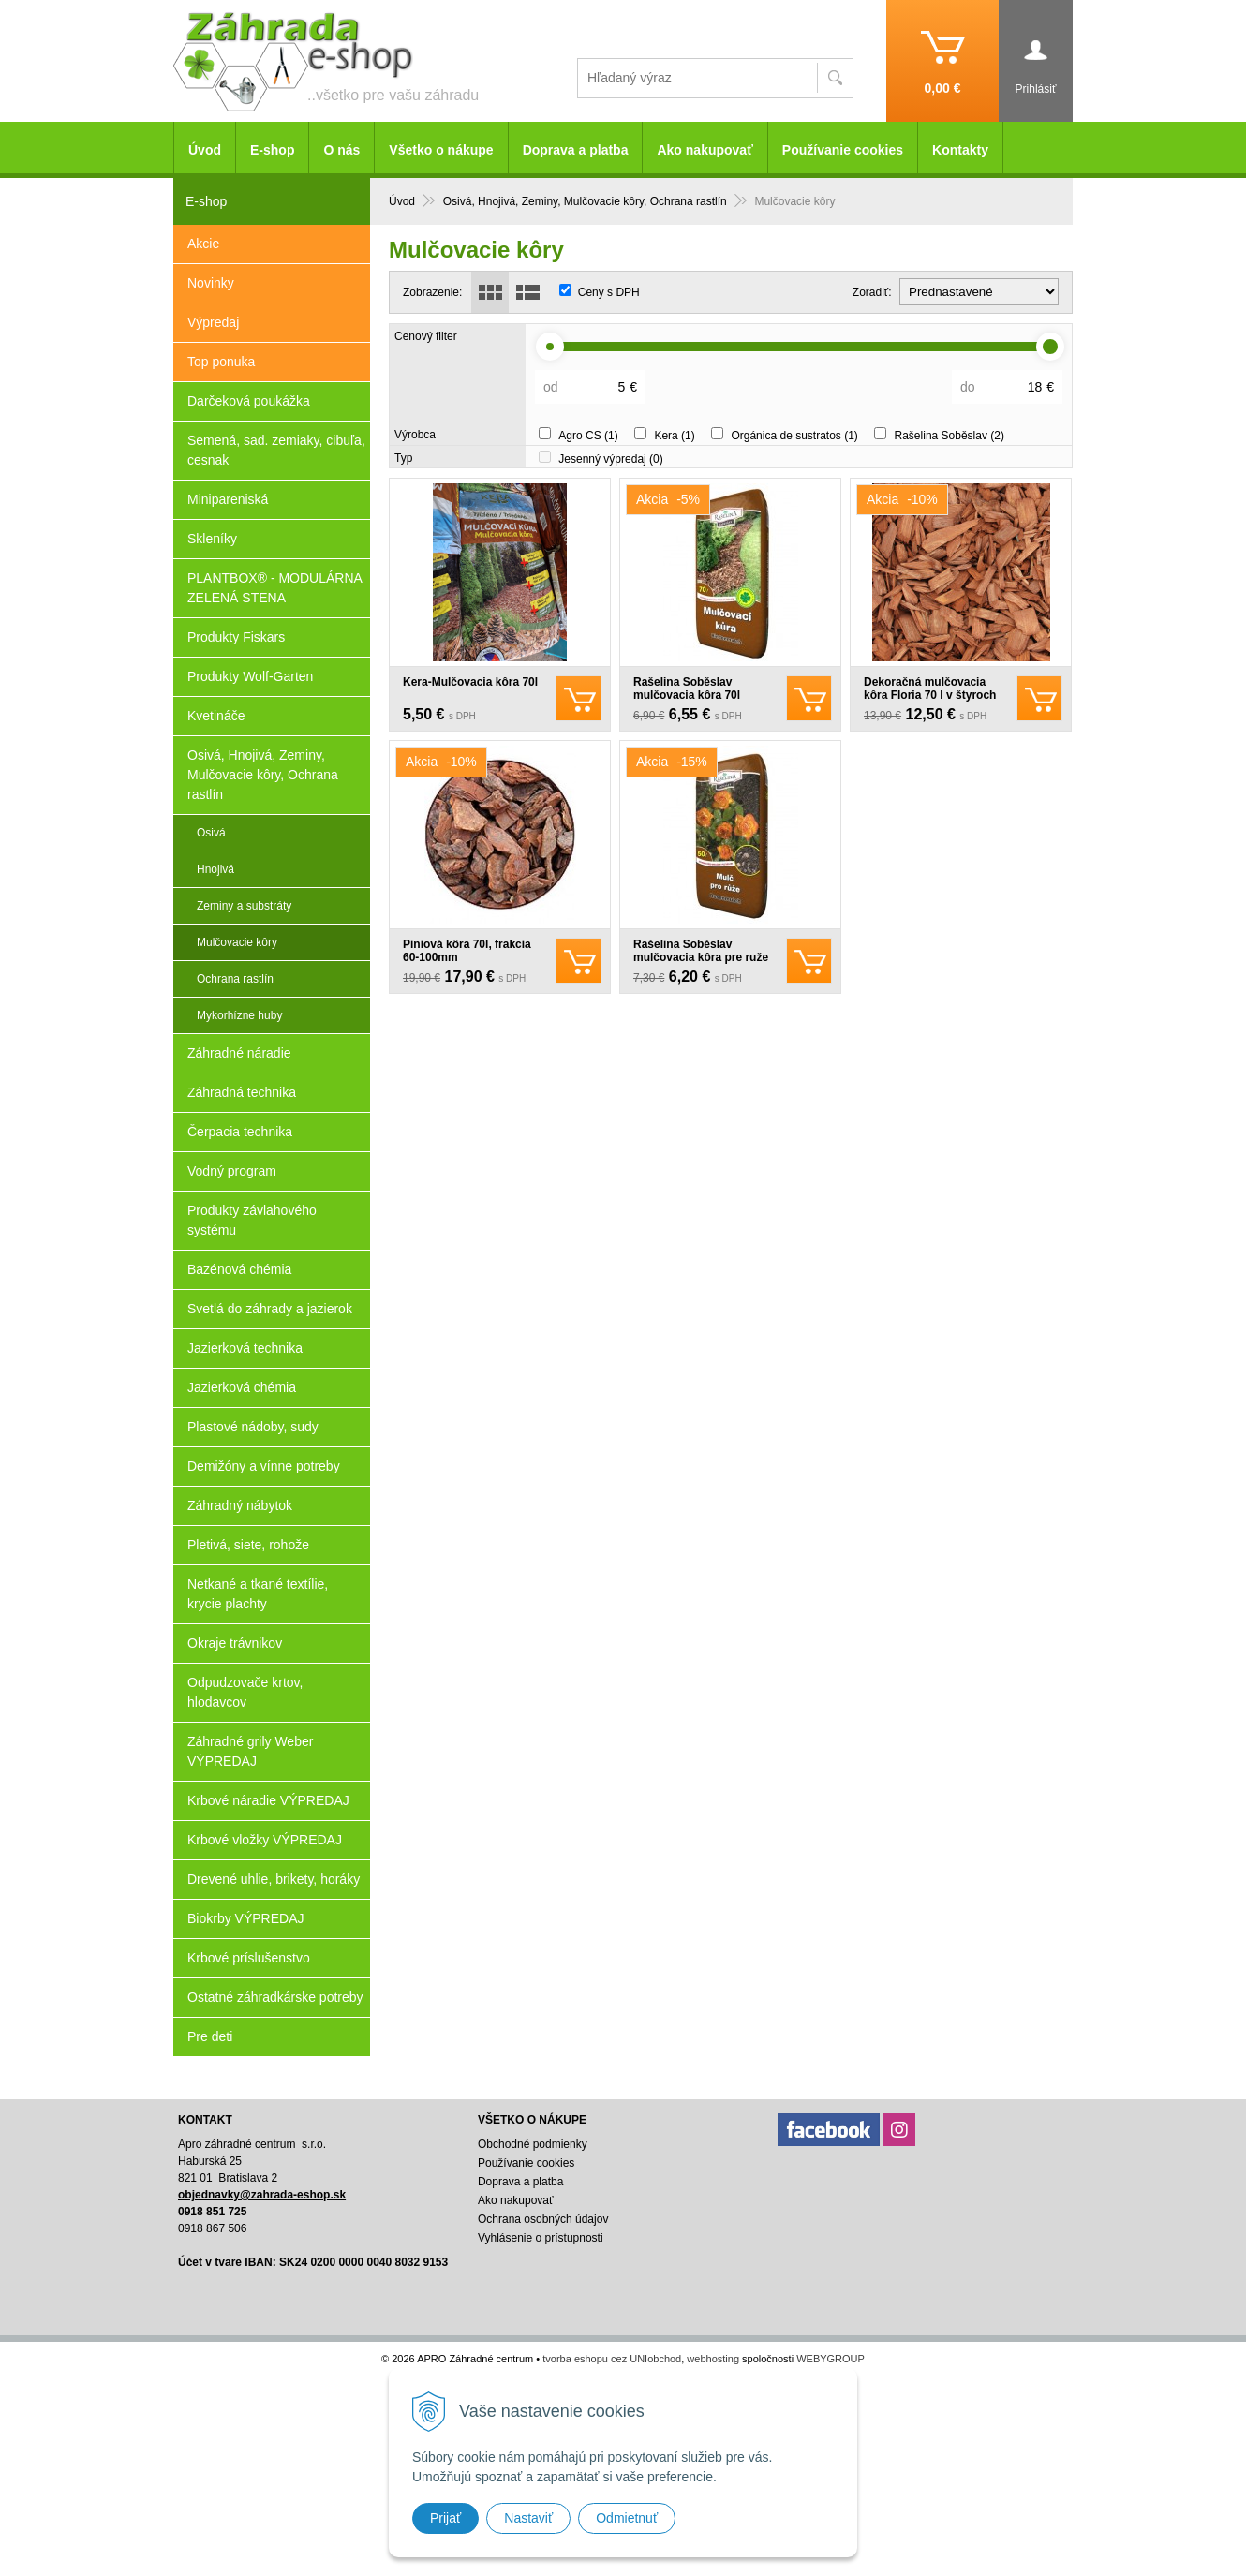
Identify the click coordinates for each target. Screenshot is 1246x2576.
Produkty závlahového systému (252, 1220)
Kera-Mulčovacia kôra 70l (470, 681)
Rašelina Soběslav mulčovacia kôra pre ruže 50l (700, 957)
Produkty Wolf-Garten (250, 676)
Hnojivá (215, 869)
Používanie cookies (842, 149)
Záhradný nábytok (239, 1505)
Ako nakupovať (704, 149)
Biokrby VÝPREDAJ (245, 1918)
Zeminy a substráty (244, 905)
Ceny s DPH (609, 292)
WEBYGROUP (830, 2358)
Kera (674, 435)
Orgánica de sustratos (794, 435)
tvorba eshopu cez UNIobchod (611, 2358)
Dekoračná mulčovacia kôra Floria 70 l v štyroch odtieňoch (930, 695)
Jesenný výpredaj (610, 459)
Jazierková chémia (241, 1387)
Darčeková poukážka (248, 400)
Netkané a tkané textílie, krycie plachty (257, 1594)
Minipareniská (227, 499)
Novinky (210, 282)
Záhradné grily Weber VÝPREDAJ (250, 1751)
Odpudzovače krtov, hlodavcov (245, 1692)
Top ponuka (221, 361)
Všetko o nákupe (441, 149)
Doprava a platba (576, 149)
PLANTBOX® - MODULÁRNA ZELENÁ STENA (275, 587)
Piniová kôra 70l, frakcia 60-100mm (467, 951)
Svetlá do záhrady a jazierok (269, 1308)
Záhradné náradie (239, 1052)
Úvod (204, 149)
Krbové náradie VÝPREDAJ (268, 1800)
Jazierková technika (245, 1347)
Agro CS (587, 435)
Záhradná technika (241, 1092)
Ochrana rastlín (235, 978)
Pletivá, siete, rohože (248, 1544)
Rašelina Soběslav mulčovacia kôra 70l (686, 688)
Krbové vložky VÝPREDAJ (264, 1839)
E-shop (272, 149)
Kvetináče (216, 715)
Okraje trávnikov (234, 1643)
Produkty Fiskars (236, 636)
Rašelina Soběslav (949, 435)
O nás (341, 149)
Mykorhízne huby (239, 1015)
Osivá (211, 832)
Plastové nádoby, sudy (253, 1426)
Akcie (203, 243)
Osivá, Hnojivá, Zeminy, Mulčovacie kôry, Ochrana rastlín (262, 775)
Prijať (445, 2517)
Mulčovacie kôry (237, 942)
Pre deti (209, 2036)
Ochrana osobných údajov (543, 2219)
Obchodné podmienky (532, 2144)
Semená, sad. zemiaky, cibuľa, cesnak (276, 450)
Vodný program (231, 1170)
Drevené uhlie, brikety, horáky (273, 1879)
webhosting (713, 2358)
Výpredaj (213, 322)
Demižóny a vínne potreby (263, 1465)
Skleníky (212, 538)
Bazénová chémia (239, 1269)
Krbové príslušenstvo (248, 1957)
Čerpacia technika (239, 1131)
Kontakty (960, 149)
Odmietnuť (627, 2517)
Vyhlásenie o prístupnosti (540, 2237)
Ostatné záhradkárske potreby (275, 1997)
